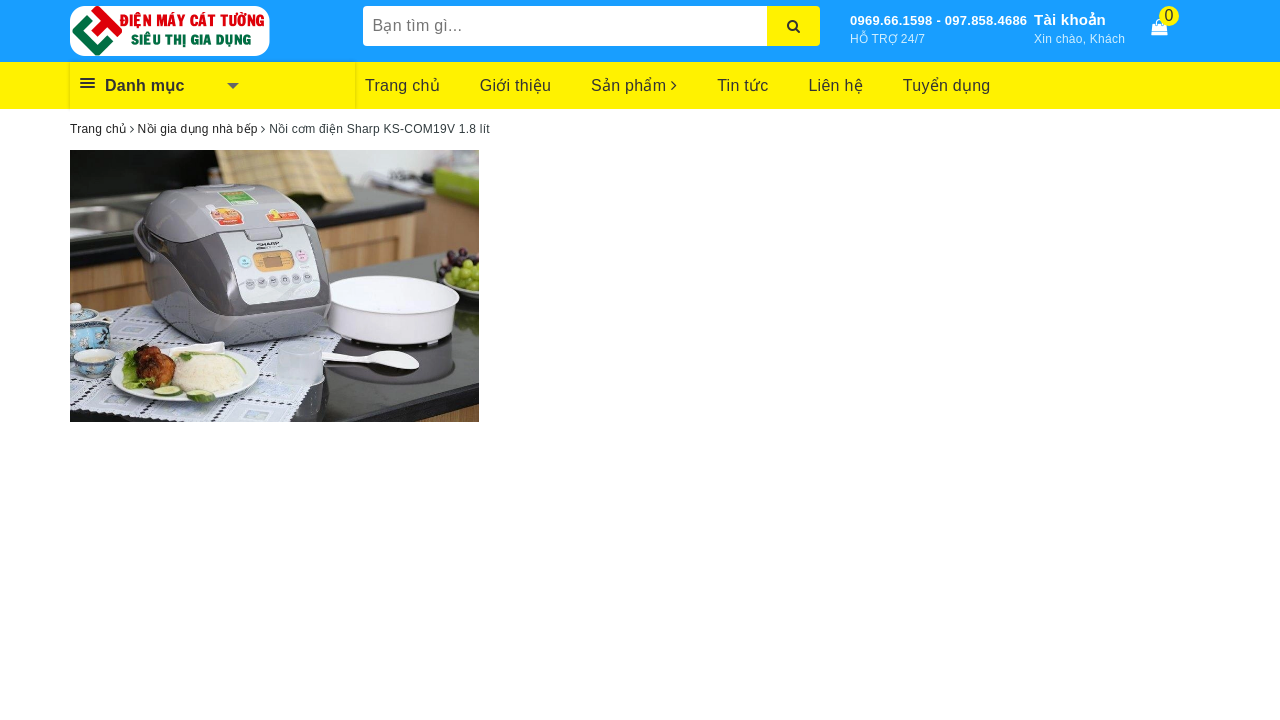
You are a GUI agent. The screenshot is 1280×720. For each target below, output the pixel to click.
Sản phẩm (634, 85)
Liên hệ (835, 85)
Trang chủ (402, 85)
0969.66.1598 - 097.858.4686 (938, 20)
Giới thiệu (515, 85)
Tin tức (742, 85)
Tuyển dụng (947, 85)
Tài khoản (1070, 19)
